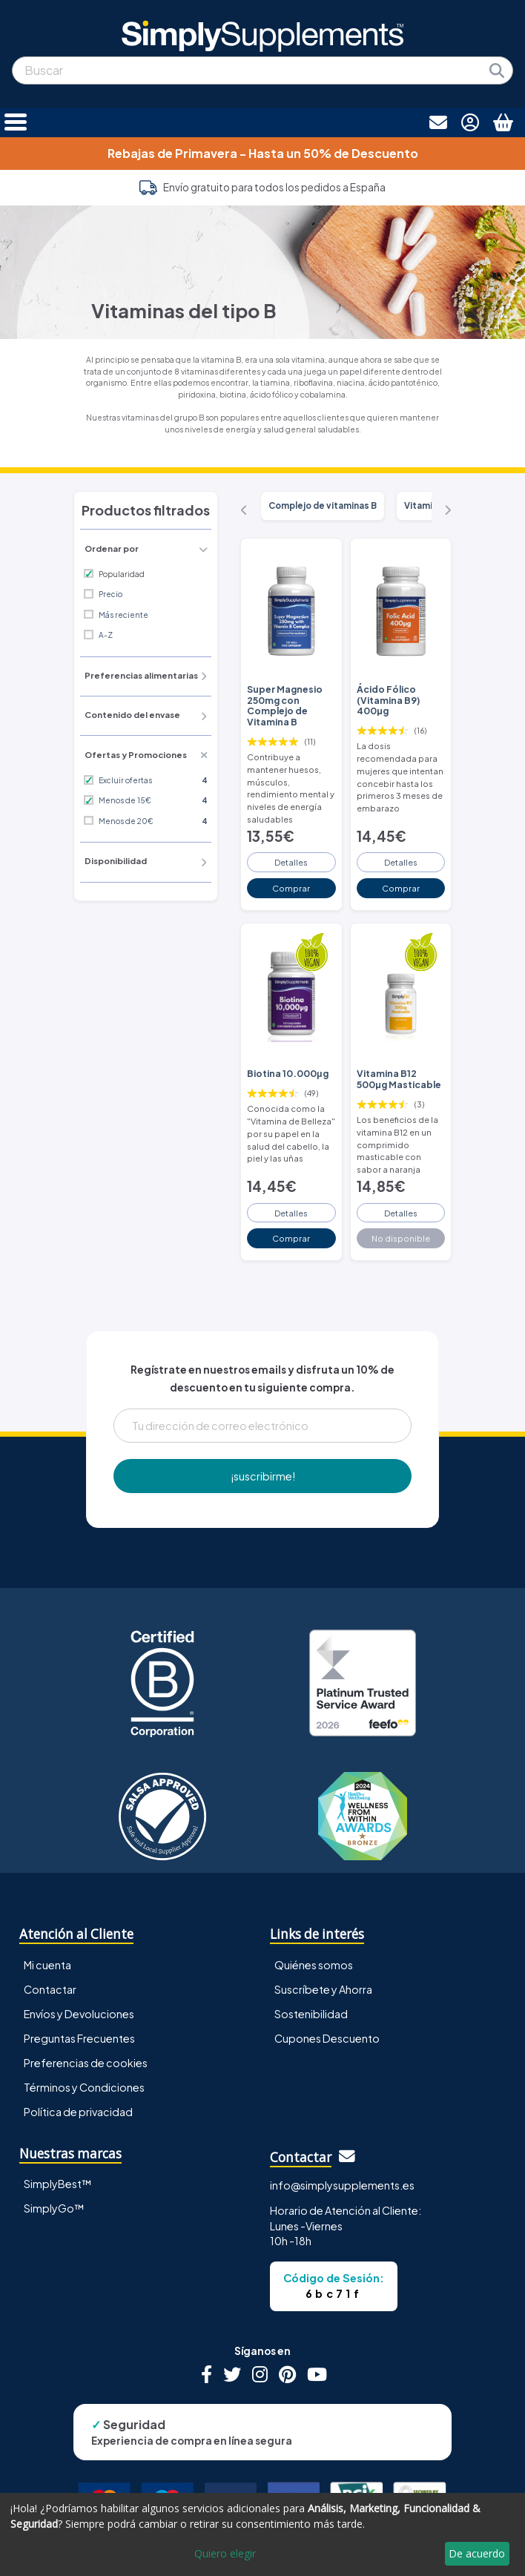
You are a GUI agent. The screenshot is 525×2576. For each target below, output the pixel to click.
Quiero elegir (225, 2553)
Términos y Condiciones (84, 2087)
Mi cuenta (47, 1964)
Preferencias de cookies (86, 2062)
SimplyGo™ (54, 2208)
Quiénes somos (313, 1964)
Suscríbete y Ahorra (323, 1989)
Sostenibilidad (311, 2013)
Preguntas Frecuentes (79, 2038)
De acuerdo (477, 2553)
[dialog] (262, 2534)
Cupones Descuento (327, 2038)
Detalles (291, 862)
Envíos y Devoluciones (79, 2013)
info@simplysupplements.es (342, 2185)
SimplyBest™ (58, 2183)
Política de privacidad (78, 2111)
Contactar (50, 1989)
